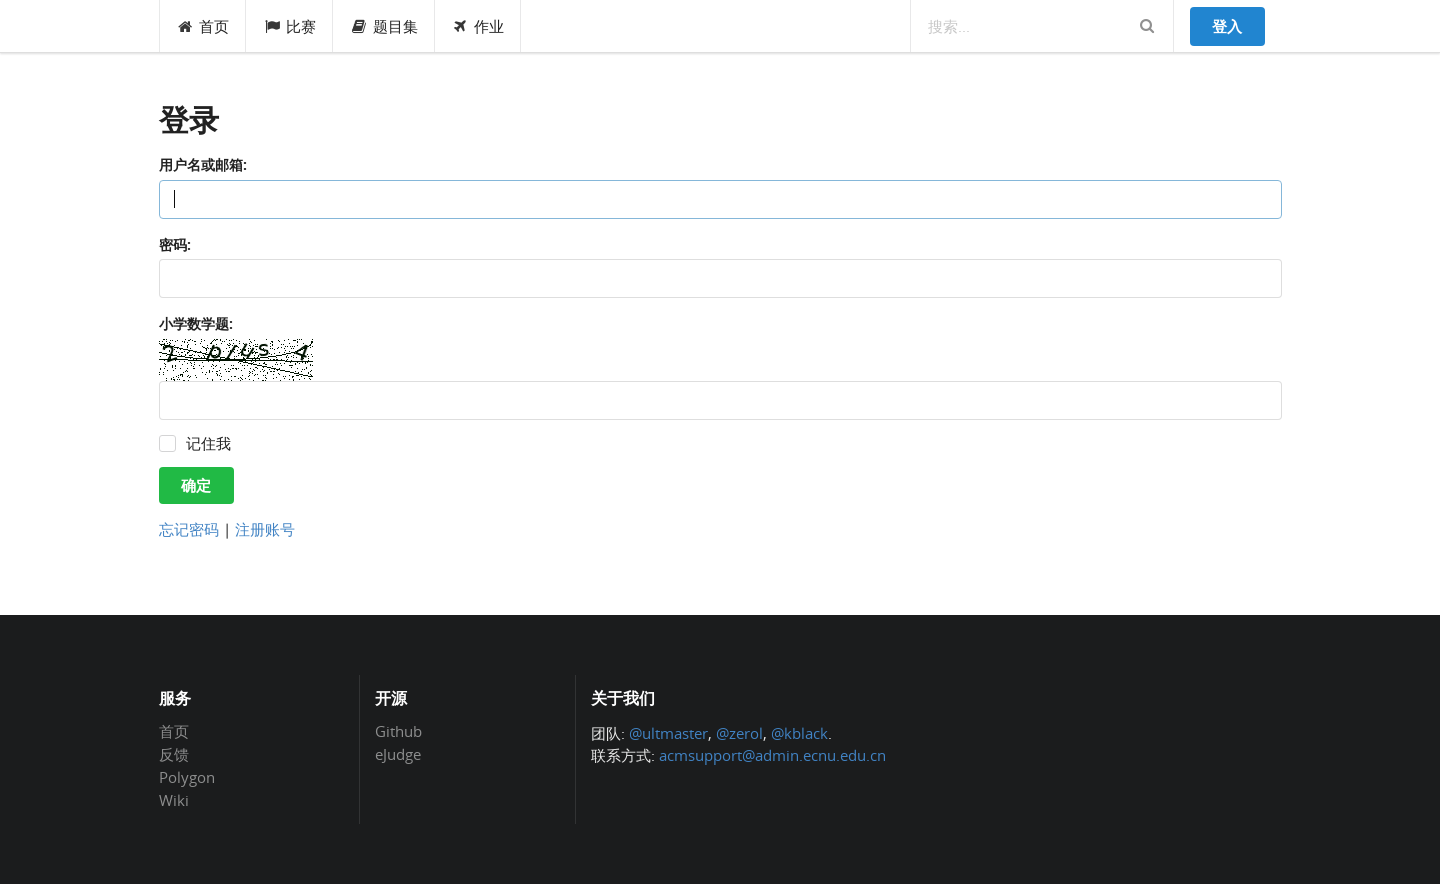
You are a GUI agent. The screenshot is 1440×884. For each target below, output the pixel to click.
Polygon (187, 777)
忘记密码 (189, 529)
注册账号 (265, 529)
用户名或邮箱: (203, 164)
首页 (203, 26)
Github (398, 732)
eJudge (398, 753)
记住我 (208, 443)
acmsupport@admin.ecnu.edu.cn (772, 755)
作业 (478, 26)
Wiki (174, 799)
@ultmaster (668, 733)
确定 (196, 485)
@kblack (799, 733)
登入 (1227, 26)
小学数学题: (196, 323)
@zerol (739, 733)
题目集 (384, 26)
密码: (175, 244)
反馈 (174, 754)
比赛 (289, 26)
